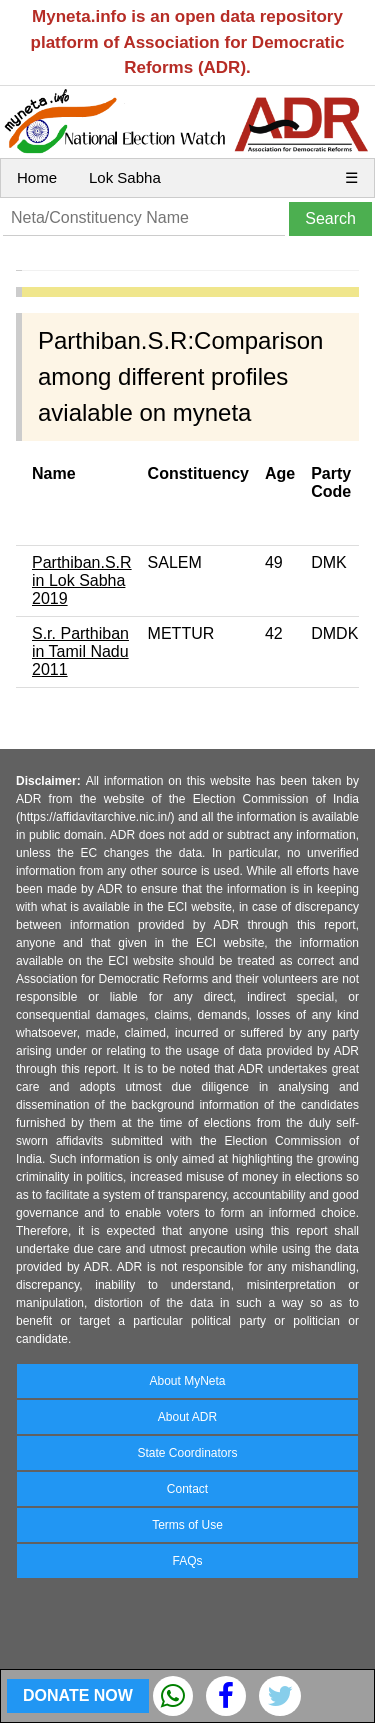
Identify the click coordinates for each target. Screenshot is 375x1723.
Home (37, 177)
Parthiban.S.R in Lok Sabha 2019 (82, 580)
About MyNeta (187, 1381)
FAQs (187, 1561)
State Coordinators (187, 1453)
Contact (187, 1489)
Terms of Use (187, 1525)
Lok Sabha (125, 177)
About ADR (187, 1417)
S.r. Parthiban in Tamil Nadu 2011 (80, 651)
